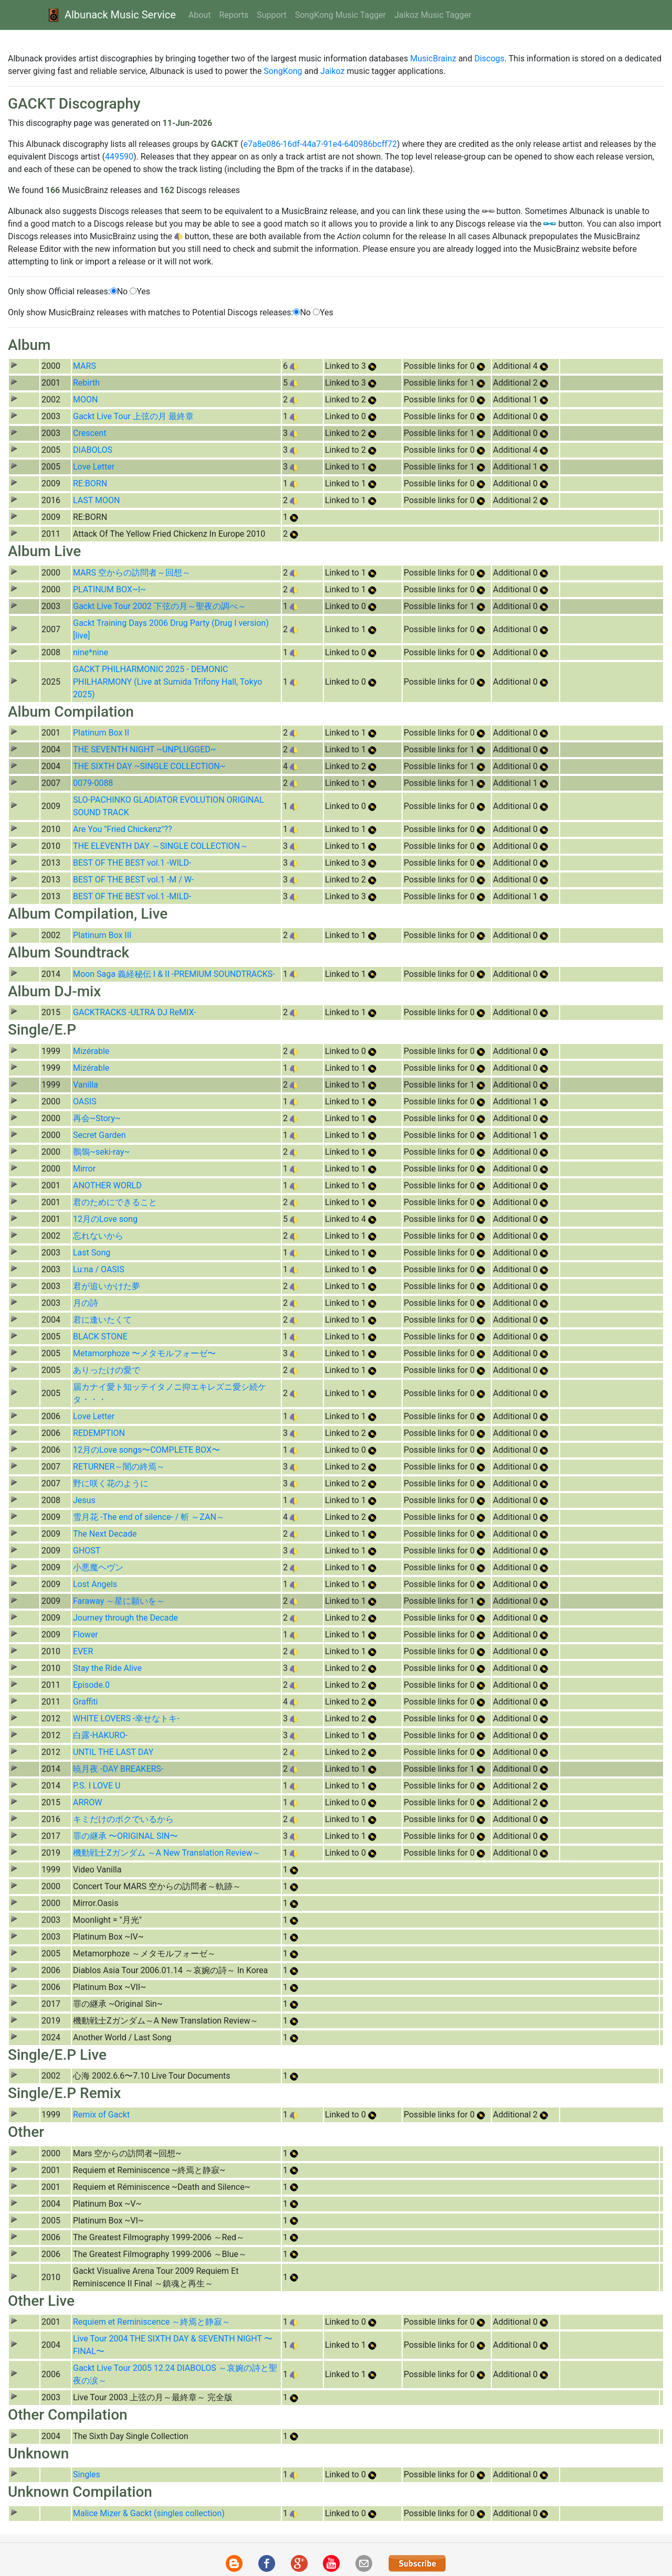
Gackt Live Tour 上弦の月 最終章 (133, 416)
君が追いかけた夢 (106, 1286)
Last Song (91, 1253)
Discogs (489, 58)
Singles (86, 2474)
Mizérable (91, 1051)
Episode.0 (91, 1685)
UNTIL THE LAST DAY (113, 1752)
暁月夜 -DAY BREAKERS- (118, 1769)
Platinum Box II (101, 733)
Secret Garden (99, 1135)
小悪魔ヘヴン (98, 1567)
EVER (83, 1651)
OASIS (85, 1101)
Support (271, 15)
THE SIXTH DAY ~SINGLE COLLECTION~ (149, 766)
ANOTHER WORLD (107, 1185)
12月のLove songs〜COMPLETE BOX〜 (146, 1450)
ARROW (87, 1802)
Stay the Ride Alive (107, 1668)
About (199, 15)
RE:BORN (90, 483)
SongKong (283, 71)
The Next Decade (104, 1534)
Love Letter (93, 467)
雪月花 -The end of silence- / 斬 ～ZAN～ (149, 1517)
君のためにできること (115, 1202)
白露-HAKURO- (100, 1735)
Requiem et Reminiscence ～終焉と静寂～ (151, 2322)
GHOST (86, 1551)
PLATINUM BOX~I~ (109, 589)
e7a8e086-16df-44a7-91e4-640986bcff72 (320, 144)
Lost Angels (95, 1584)
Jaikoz (332, 71)
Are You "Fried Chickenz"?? (122, 829)
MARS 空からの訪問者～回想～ (132, 573)
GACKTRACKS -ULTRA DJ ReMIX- (134, 1012)
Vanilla (85, 1085)
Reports (233, 15)
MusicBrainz (433, 58)
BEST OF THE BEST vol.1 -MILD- (132, 896)
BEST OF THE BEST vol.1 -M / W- (133, 880)
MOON (85, 400)
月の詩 (85, 1303)
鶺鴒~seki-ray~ (101, 1152)
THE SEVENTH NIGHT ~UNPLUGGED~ (144, 749)
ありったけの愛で (106, 1370)
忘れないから (98, 1236)
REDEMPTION (99, 1433)
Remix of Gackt (101, 2115)
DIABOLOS (92, 450)
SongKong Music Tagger (340, 15)
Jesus (84, 1500)
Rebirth (86, 383)
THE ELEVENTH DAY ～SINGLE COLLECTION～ (160, 846)
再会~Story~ (97, 1118)
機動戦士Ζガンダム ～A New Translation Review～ (166, 1853)
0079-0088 (93, 783)
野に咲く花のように (111, 1483)
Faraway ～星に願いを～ (119, 1601)
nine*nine (90, 652)
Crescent (89, 433)
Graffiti (85, 1702)
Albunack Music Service (110, 15)
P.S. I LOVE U (96, 1786)
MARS (84, 366)
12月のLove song (105, 1219)
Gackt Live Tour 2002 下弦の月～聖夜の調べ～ (159, 606)
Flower (85, 1635)
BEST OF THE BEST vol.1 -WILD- (132, 863)
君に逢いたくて (102, 1320)
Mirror (84, 1169)
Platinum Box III (102, 935)
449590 (119, 157)
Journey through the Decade (125, 1618)
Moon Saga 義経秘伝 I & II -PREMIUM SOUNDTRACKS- (174, 974)
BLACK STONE (100, 1337)
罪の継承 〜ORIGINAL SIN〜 (125, 1836)
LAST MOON (96, 500)
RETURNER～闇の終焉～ (119, 1467)
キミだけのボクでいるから (123, 1819)
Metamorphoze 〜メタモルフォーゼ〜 (144, 1353)
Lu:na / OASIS (98, 1269)
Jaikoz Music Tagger (432, 15)
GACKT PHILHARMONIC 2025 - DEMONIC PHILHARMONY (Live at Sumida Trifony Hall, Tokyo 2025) (167, 681)
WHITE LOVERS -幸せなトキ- (126, 1718)
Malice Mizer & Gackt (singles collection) (149, 2513)
